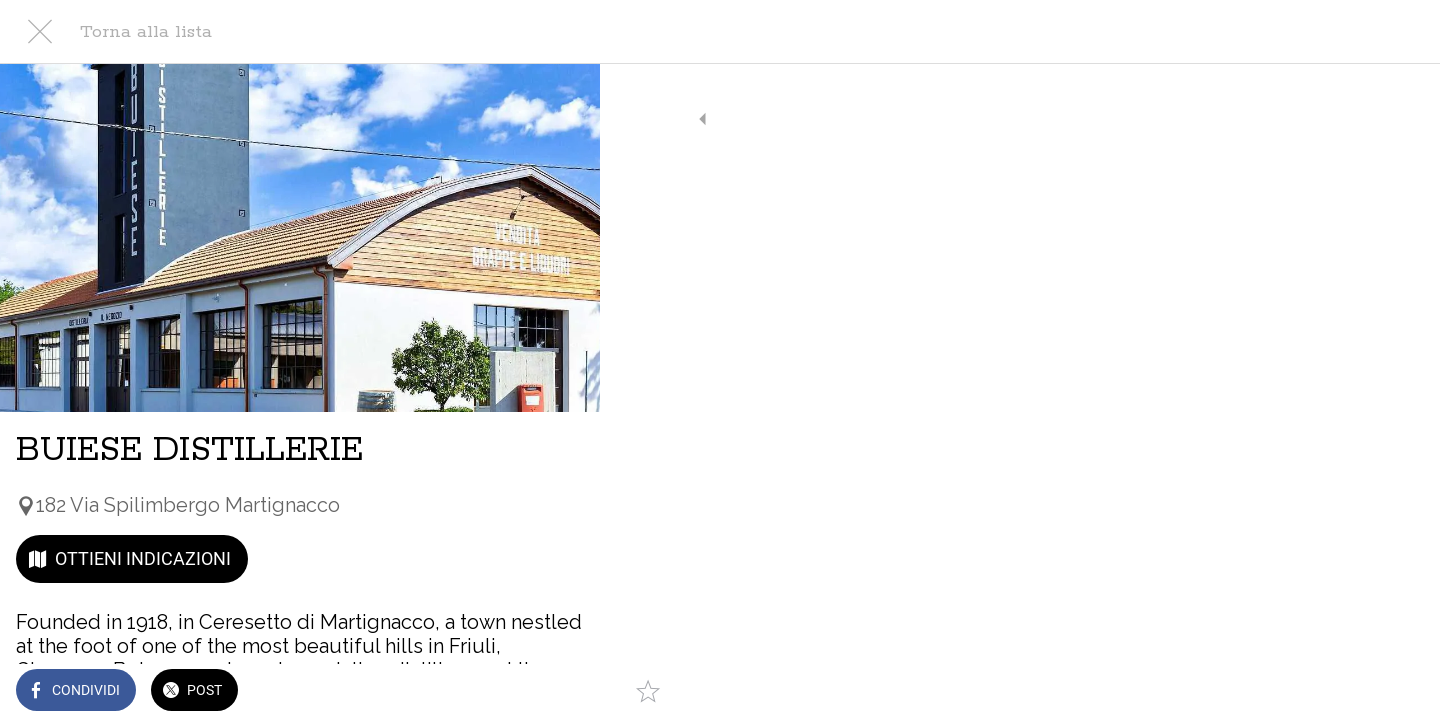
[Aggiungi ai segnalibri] (560, 692)
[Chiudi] (40, 32)
